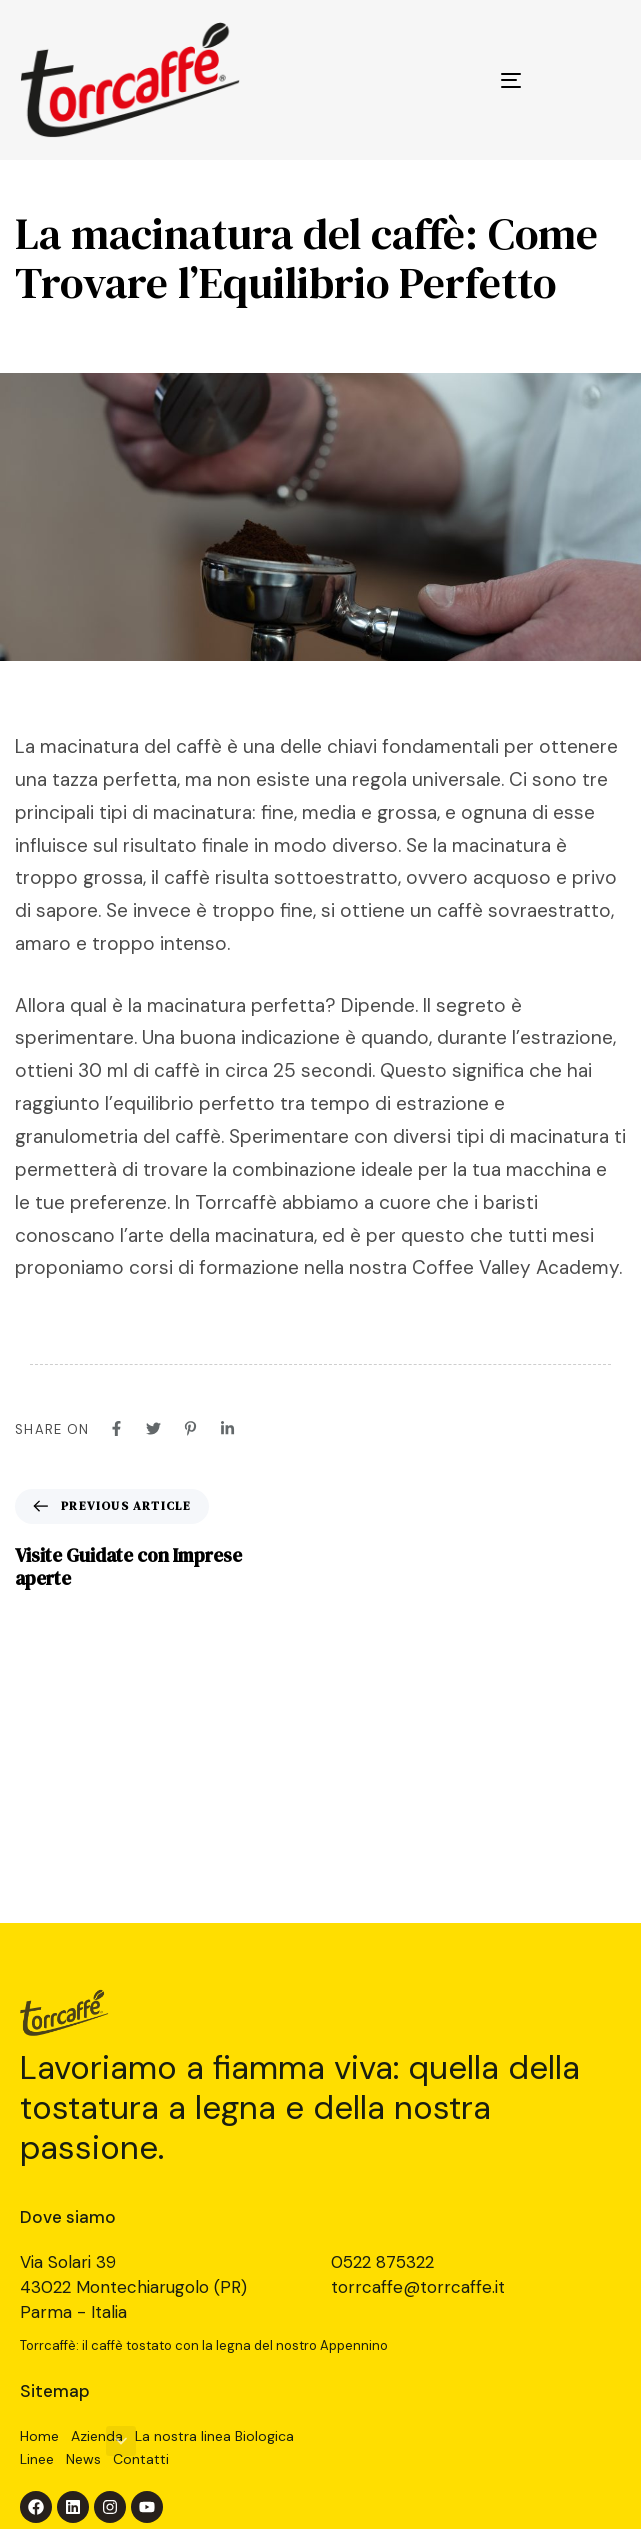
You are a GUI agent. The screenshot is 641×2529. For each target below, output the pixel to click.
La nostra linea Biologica (214, 2436)
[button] (121, 2441)
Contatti (141, 2459)
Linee (37, 2459)
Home (39, 2436)
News (83, 2459)
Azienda (97, 2436)
